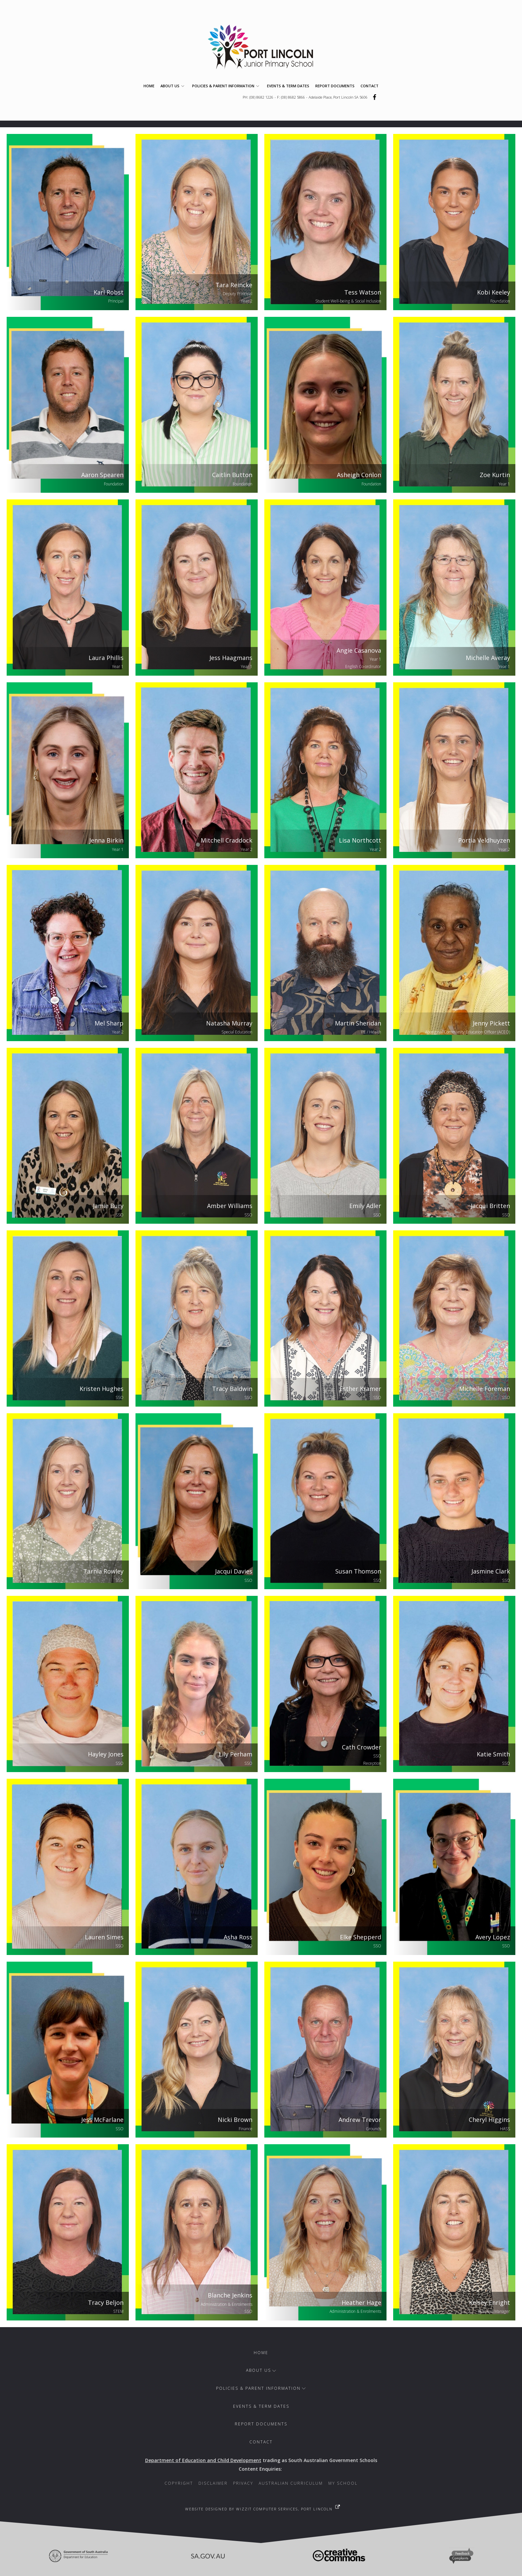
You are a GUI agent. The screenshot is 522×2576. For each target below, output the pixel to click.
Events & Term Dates (288, 85)
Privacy (243, 2483)
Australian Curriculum (291, 2483)
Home (148, 85)
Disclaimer (213, 2483)
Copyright (178, 2483)
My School (343, 2483)
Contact (370, 85)
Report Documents (335, 85)
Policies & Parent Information (226, 85)
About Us (173, 85)
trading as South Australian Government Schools (261, 2460)
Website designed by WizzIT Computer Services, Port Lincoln (259, 2508)
